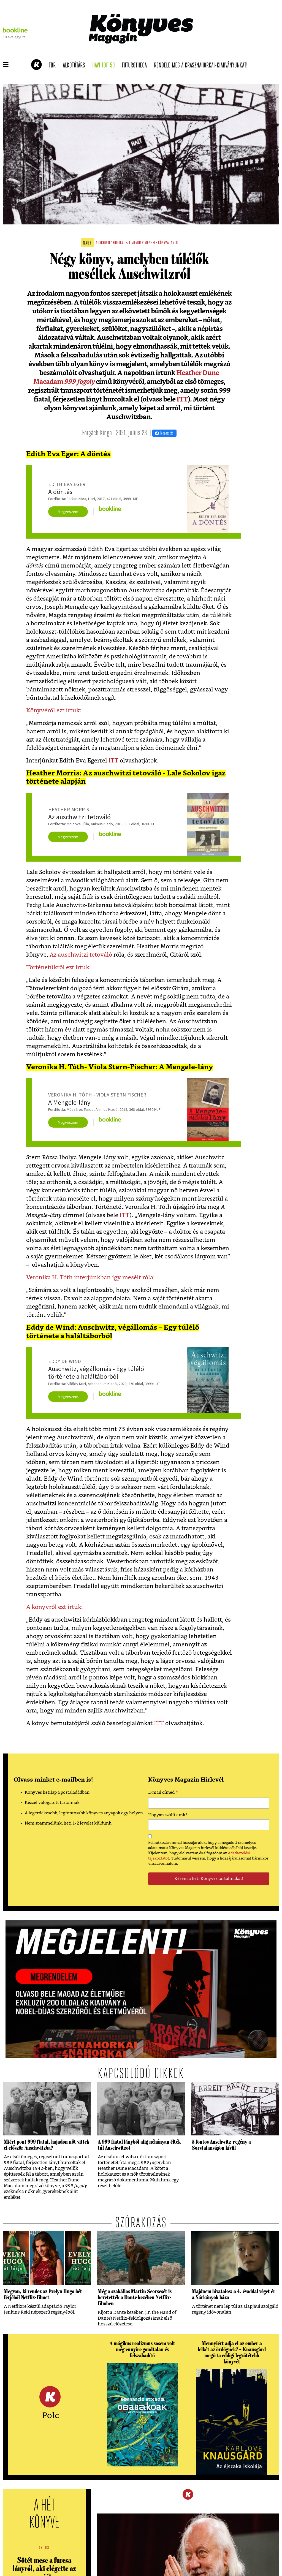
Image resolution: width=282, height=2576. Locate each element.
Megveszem (68, 511)
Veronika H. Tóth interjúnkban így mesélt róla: (90, 1277)
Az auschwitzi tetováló (81, 955)
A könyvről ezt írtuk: (54, 1607)
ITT (182, 399)
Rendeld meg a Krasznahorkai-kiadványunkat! (202, 65)
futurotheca (136, 65)
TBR (54, 65)
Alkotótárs (76, 65)
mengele (151, 243)
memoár (137, 243)
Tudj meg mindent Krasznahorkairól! (211, 51)
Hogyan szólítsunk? (167, 1815)
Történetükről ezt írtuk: (58, 967)
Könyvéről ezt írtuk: (53, 710)
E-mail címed (163, 1793)
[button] (6, 65)
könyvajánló (168, 243)
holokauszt (121, 243)
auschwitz (104, 243)
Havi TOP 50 (105, 65)
